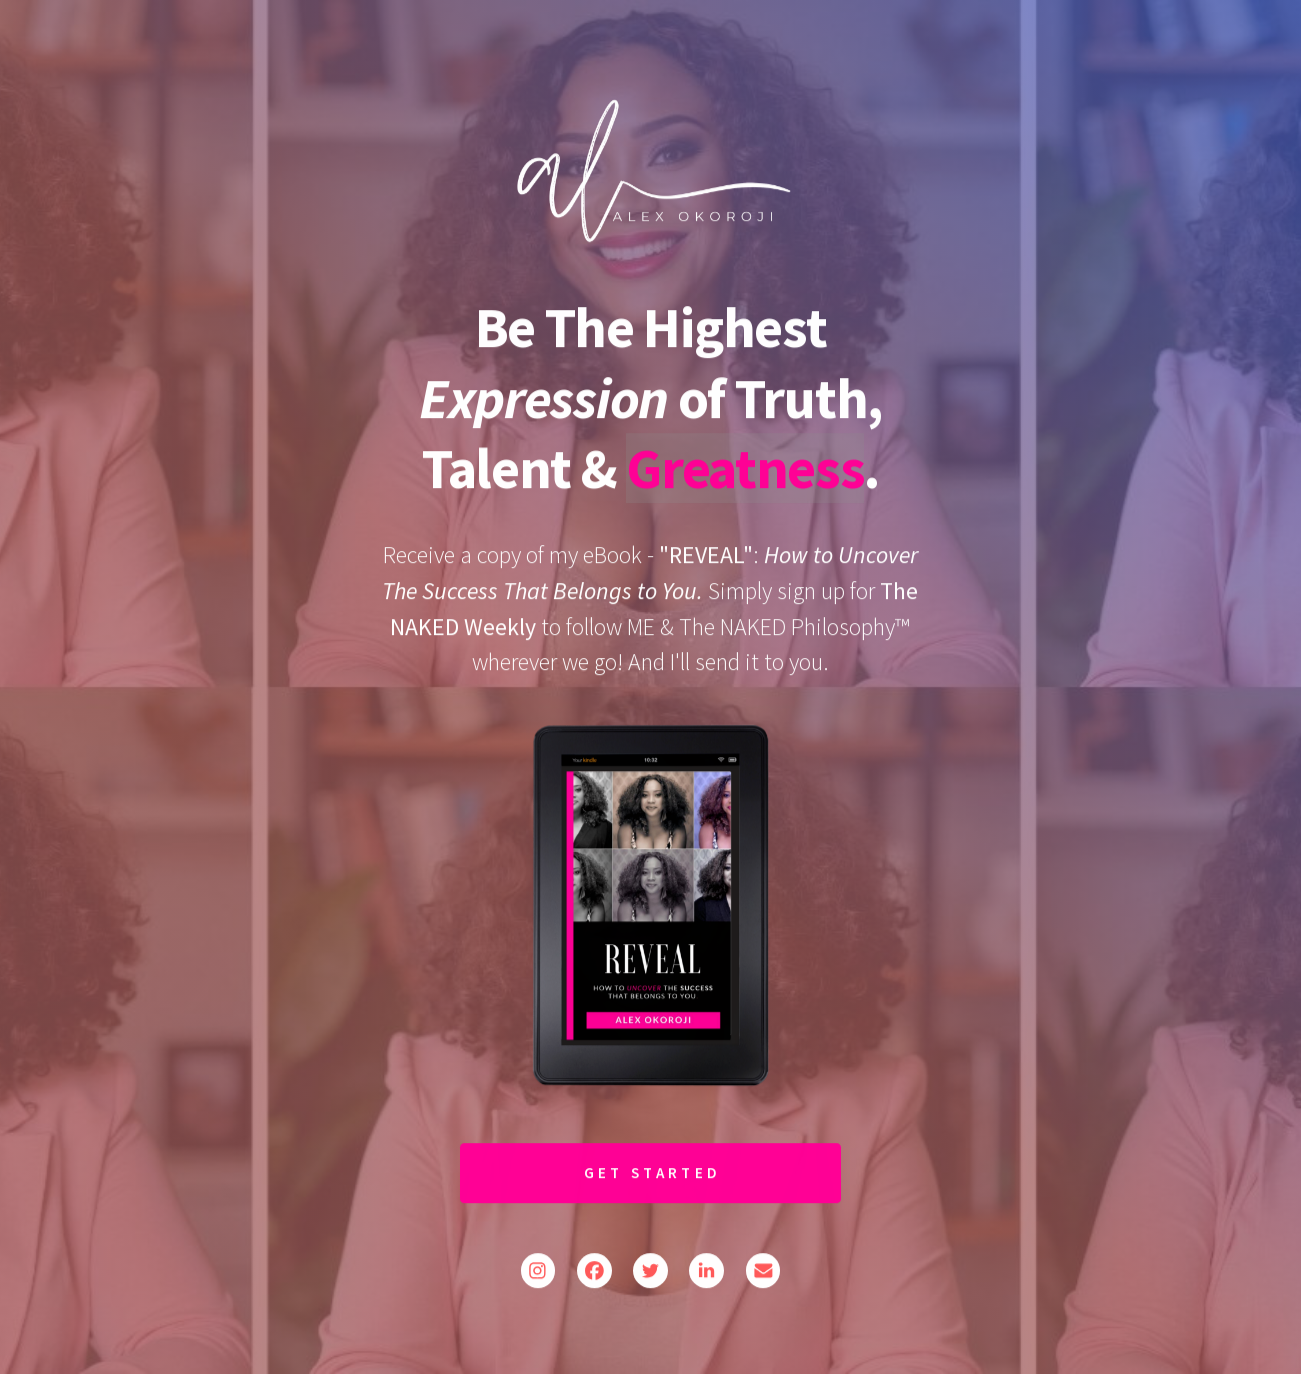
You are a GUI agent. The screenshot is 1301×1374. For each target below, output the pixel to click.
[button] (538, 1272)
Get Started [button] (653, 1173)
